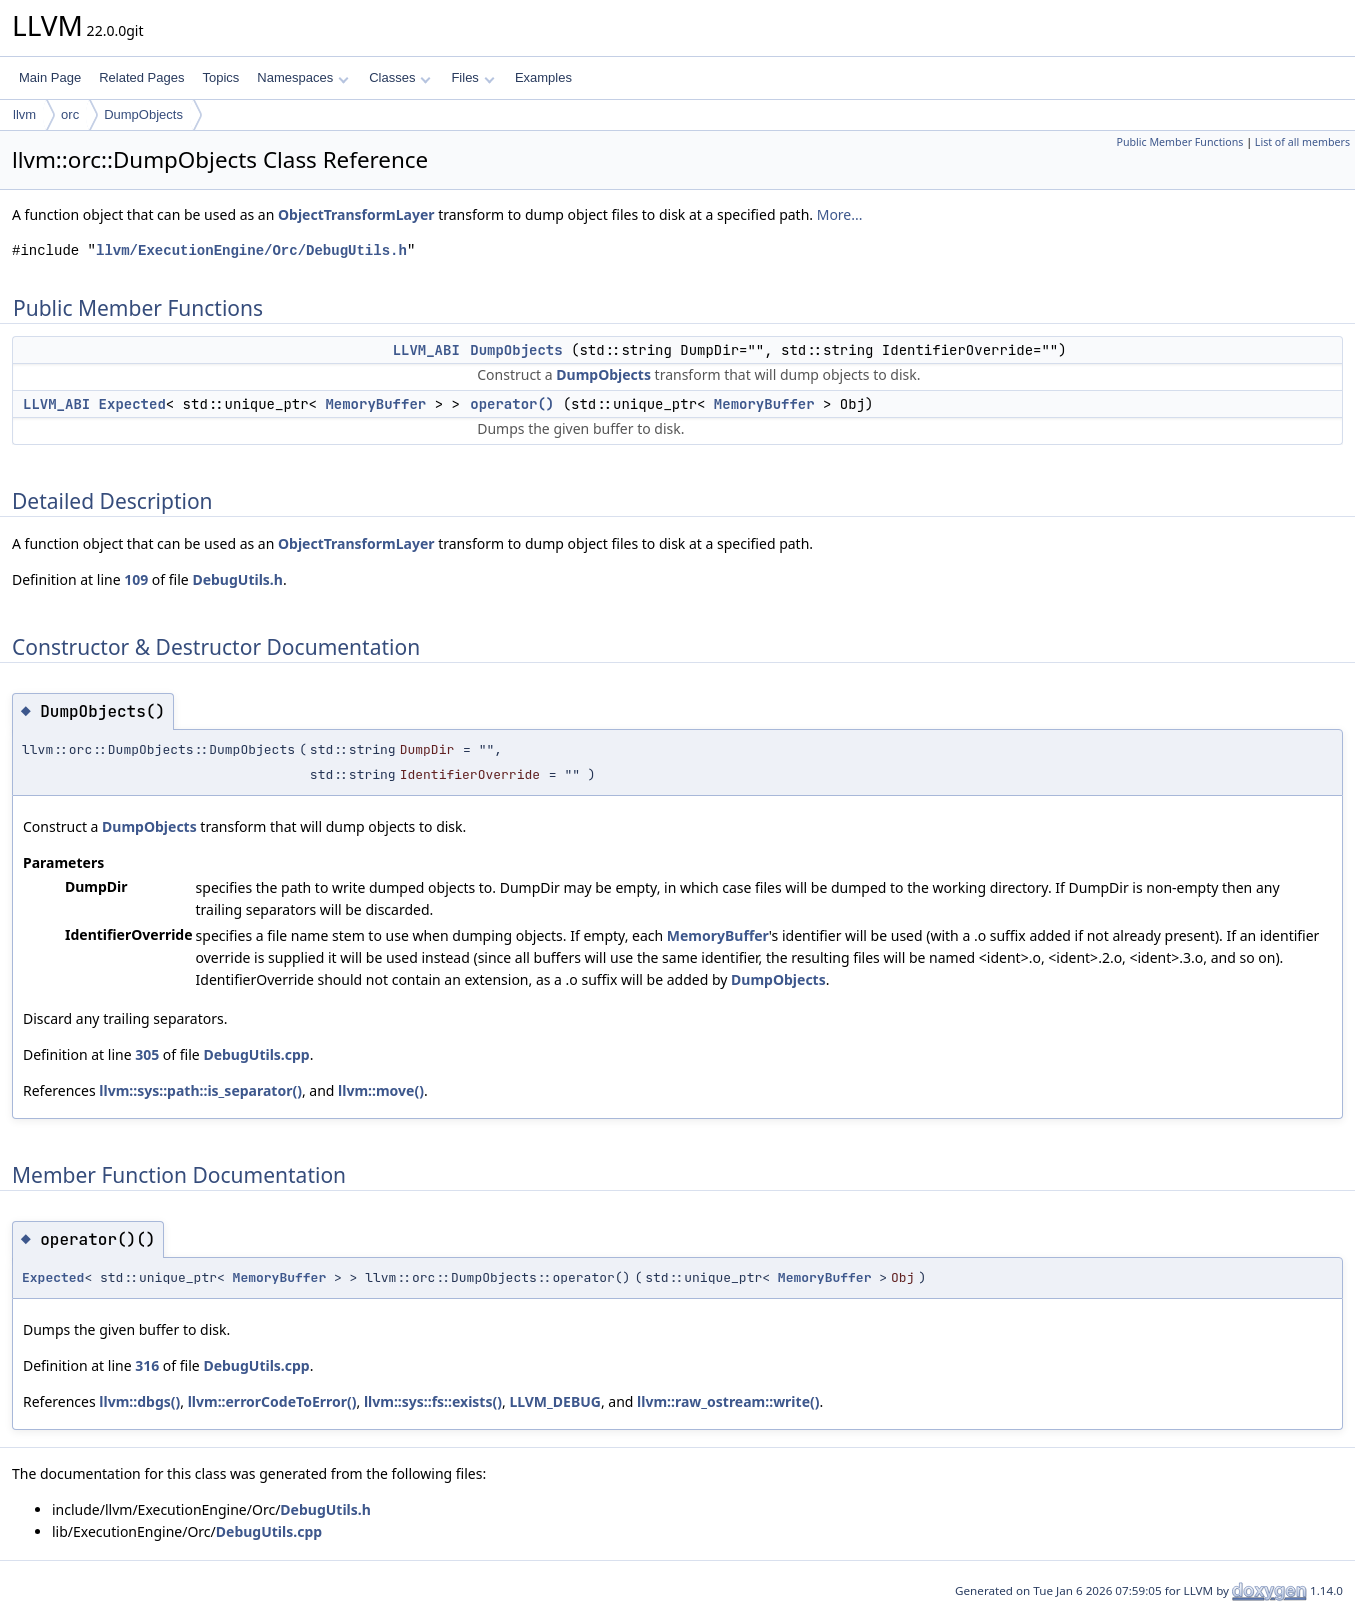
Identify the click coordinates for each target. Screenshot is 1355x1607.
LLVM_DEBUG (555, 1401)
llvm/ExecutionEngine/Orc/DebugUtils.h (251, 250)
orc (70, 114)
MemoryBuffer (375, 404)
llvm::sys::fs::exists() (433, 1401)
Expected (132, 404)
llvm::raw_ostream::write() (728, 1401)
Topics (220, 77)
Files (472, 77)
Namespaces (302, 77)
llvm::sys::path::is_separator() (200, 1090)
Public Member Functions (1179, 142)
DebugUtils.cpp (256, 1054)
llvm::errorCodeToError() (272, 1401)
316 (147, 1365)
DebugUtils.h (237, 579)
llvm (24, 114)
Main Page (50, 77)
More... (840, 214)
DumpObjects (143, 114)
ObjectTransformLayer (356, 214)
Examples (543, 77)
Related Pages (141, 77)
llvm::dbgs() (139, 1401)
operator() (512, 404)
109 (136, 579)
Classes (400, 77)
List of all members (1302, 142)
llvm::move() (381, 1090)
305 (147, 1054)
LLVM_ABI (426, 350)
